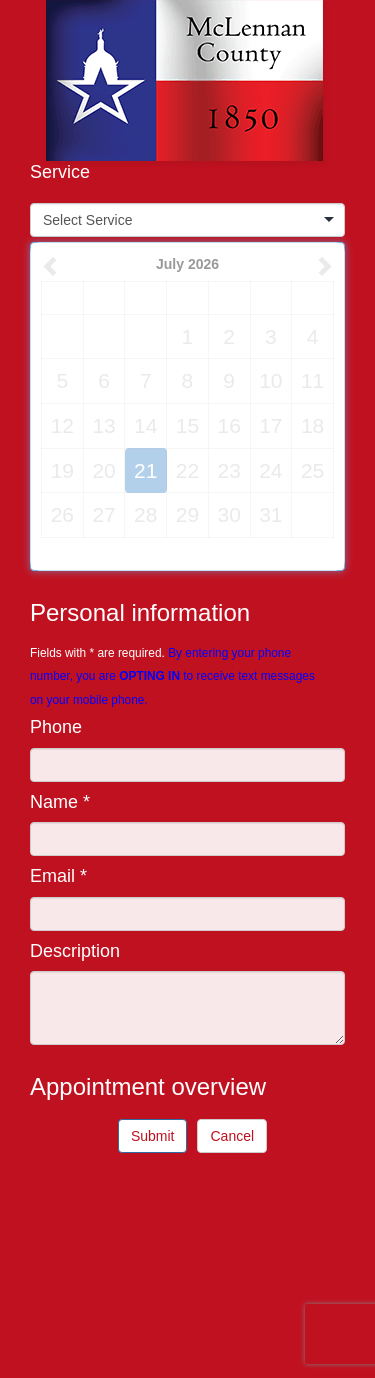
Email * (58, 876)
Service (60, 172)
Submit (153, 1136)
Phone (56, 727)
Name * (60, 802)
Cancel (232, 1136)
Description (75, 951)
